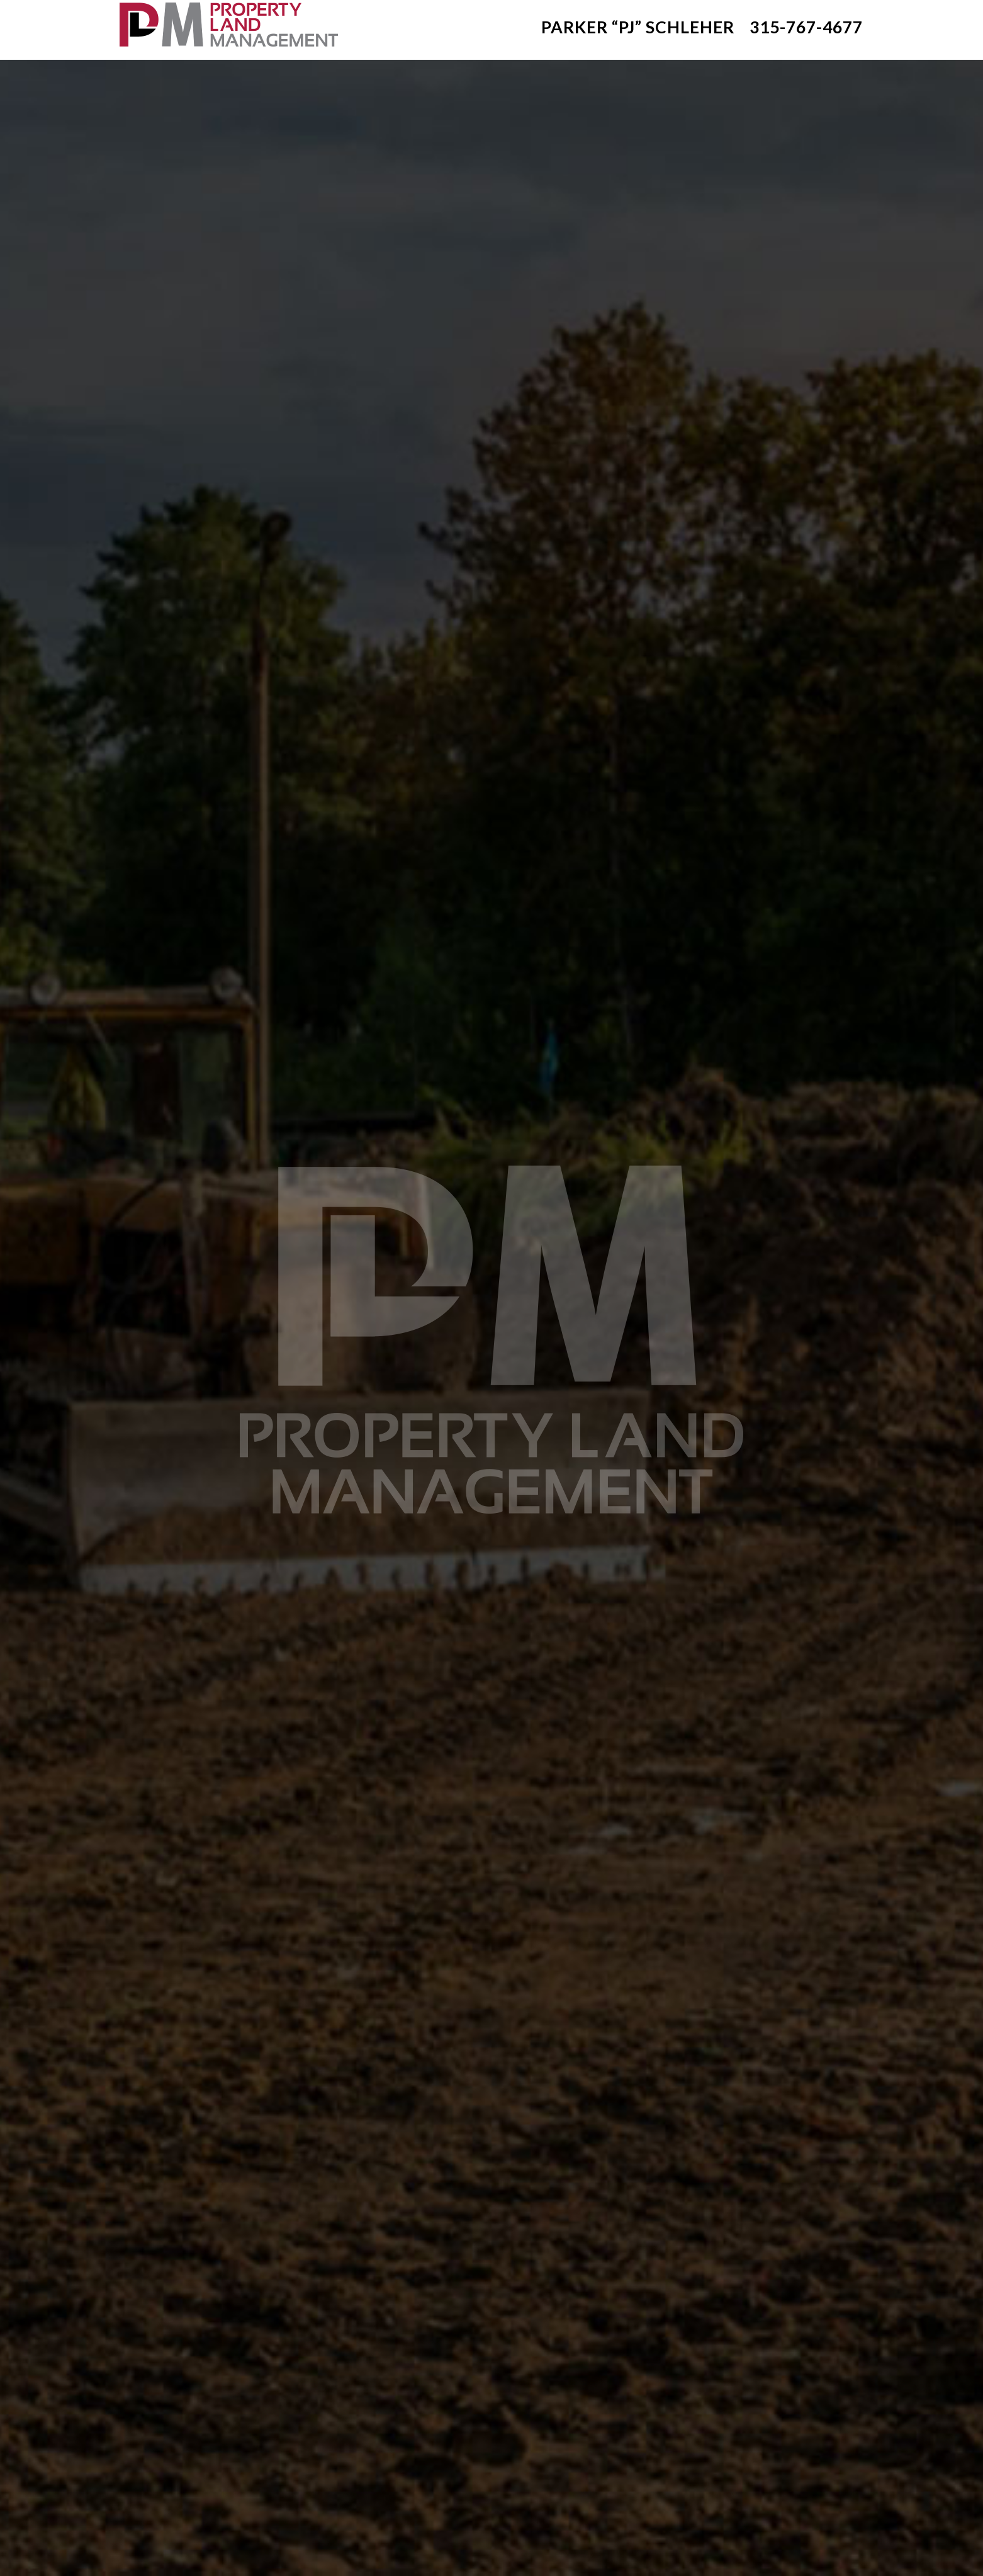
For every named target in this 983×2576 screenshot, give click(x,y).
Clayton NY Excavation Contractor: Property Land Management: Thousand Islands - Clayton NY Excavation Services (227, 24)
